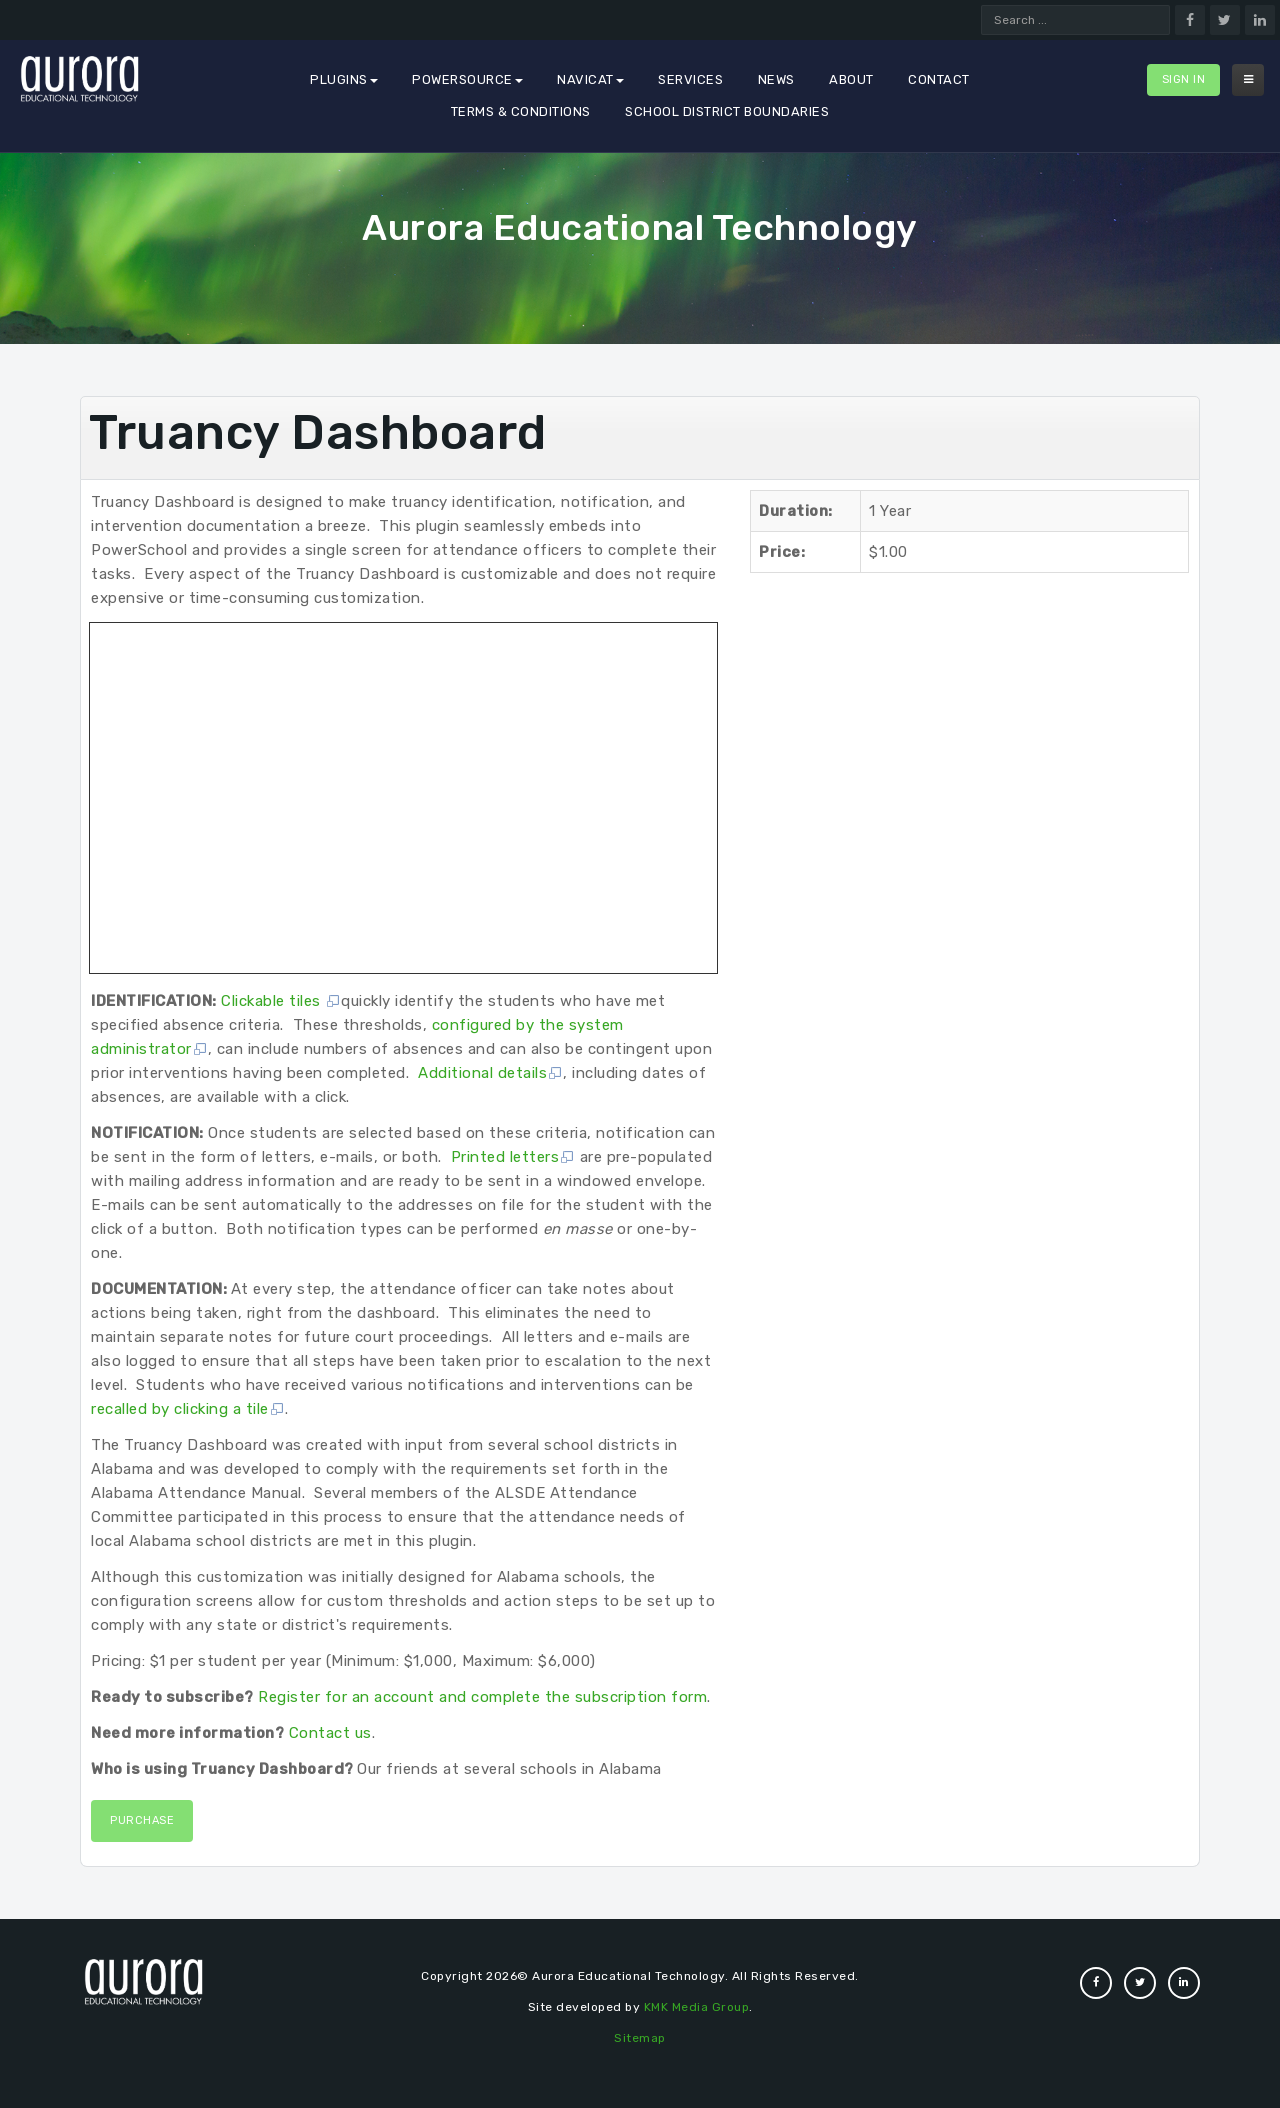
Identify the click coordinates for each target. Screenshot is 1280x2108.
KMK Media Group (697, 2007)
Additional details (490, 1073)
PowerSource (467, 79)
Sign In (1184, 79)
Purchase (142, 1820)
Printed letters (513, 1157)
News (776, 79)
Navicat (590, 79)
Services (690, 79)
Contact (939, 79)
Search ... (981, 5)
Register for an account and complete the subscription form (482, 1697)
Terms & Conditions (521, 111)
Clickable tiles (281, 1001)
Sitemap (640, 2038)
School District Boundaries (727, 111)
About (851, 79)
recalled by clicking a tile (188, 1409)
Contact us (330, 1733)
